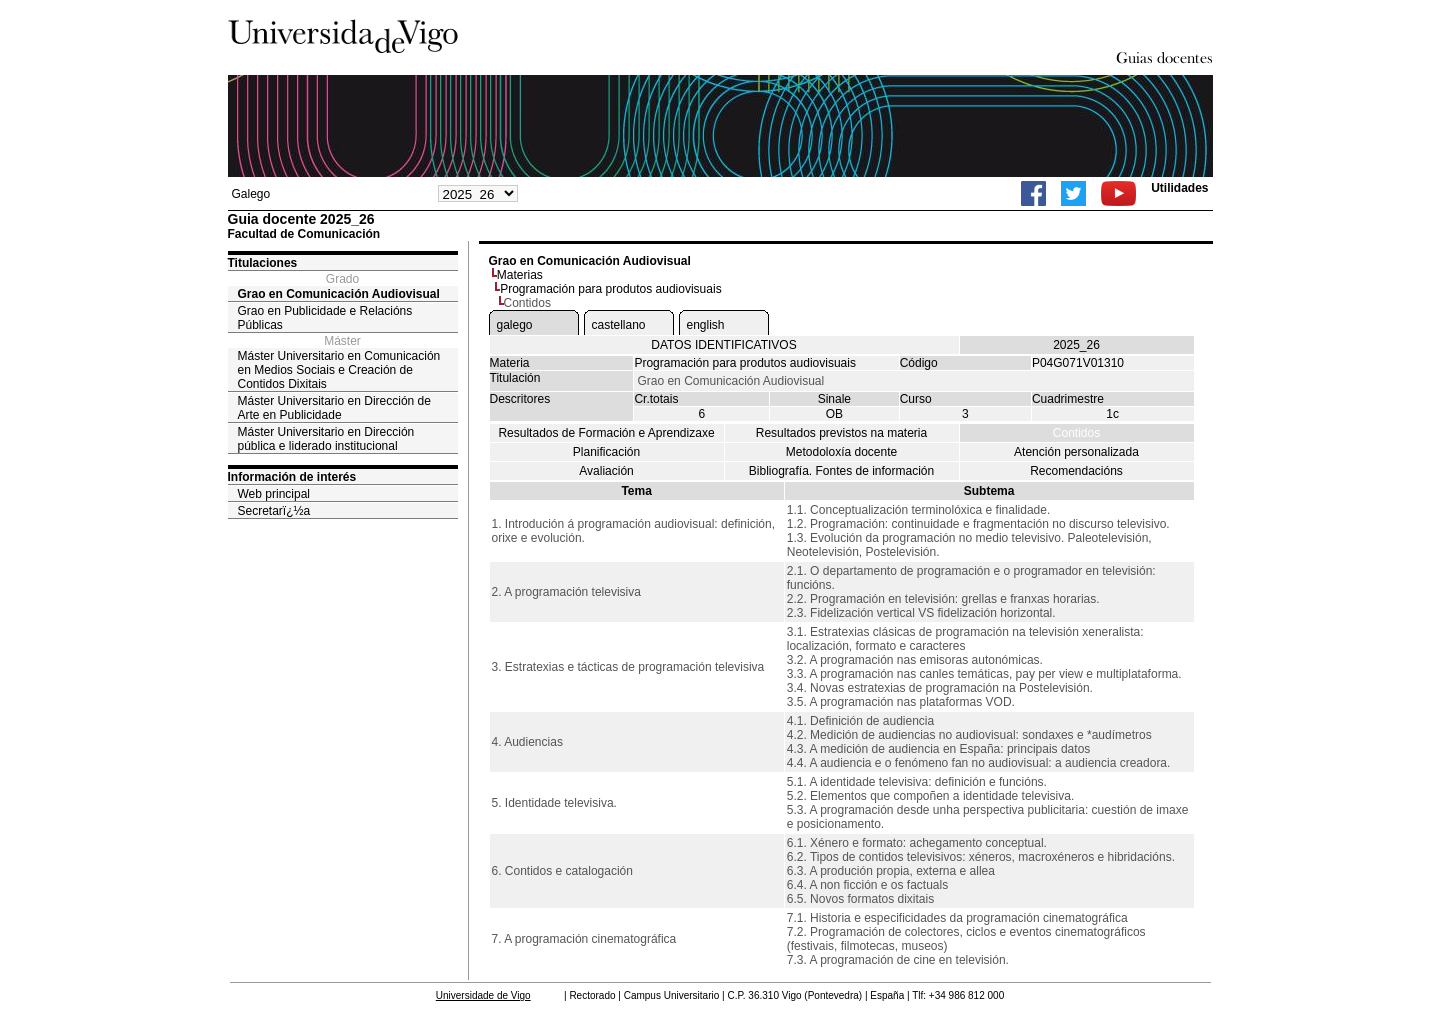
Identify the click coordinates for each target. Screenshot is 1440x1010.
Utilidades (1179, 188)
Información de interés (292, 477)
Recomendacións (1076, 471)
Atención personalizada (1076, 452)
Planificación (606, 452)
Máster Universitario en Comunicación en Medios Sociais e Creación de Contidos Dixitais (339, 370)
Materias (520, 275)
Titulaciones (263, 263)
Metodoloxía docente (841, 452)
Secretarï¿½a (274, 511)
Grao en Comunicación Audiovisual (339, 294)
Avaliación (606, 471)
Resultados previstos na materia (841, 433)
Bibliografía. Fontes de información (841, 471)
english (706, 325)
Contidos (1076, 433)
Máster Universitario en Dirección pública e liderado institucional (326, 439)
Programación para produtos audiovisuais (610, 289)
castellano (619, 325)
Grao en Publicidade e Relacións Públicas (325, 318)
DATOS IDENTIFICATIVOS (723, 345)
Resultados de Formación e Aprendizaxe (606, 433)
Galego (251, 194)
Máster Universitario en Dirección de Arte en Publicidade (334, 408)
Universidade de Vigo (483, 995)
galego (515, 325)
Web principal (274, 494)
